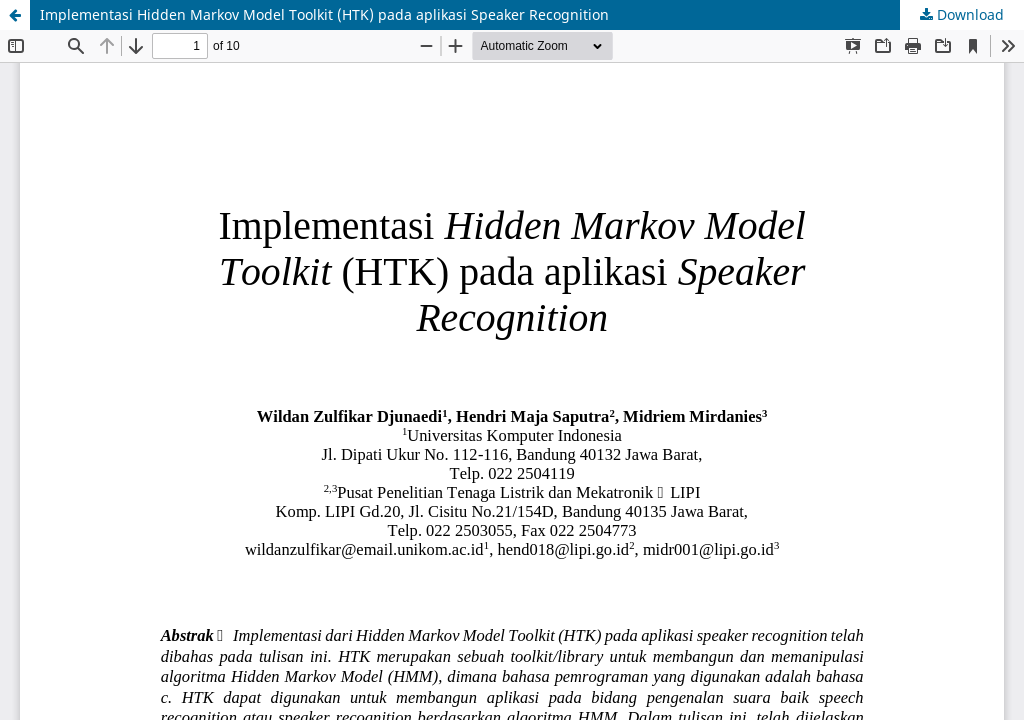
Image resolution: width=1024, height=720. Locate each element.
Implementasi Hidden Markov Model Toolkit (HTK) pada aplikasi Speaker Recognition (324, 14)
